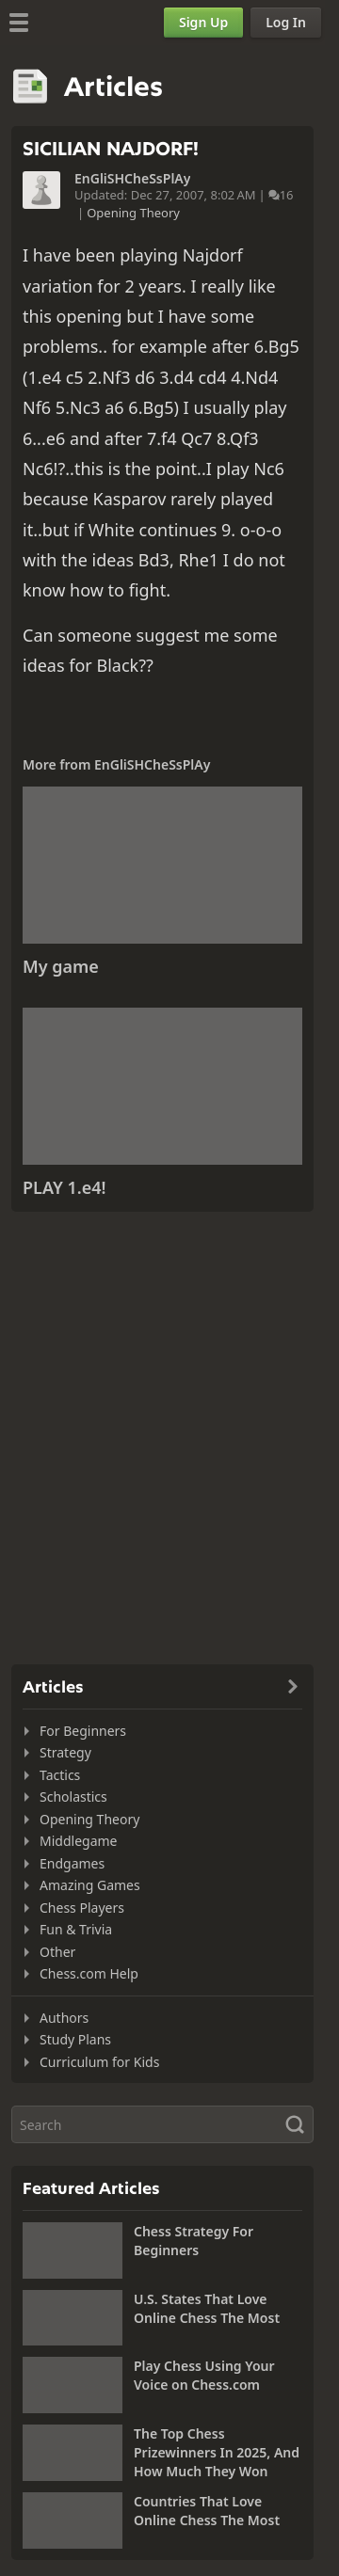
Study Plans (75, 2039)
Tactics (60, 1775)
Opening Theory (133, 212)
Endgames (72, 1863)
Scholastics (73, 1796)
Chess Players (82, 1907)
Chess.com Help (89, 1973)
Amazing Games (90, 1885)
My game (61, 966)
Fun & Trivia (76, 1929)
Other (57, 1952)
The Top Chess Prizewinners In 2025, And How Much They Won (216, 2452)
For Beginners (83, 1731)
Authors (64, 2018)
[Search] (162, 2124)
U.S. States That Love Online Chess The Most (207, 2308)
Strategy (65, 1752)
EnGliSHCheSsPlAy (132, 178)
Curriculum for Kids (99, 2062)
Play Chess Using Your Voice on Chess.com (204, 2375)
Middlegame (79, 1841)
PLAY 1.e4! (64, 1187)
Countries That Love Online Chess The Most (207, 2510)
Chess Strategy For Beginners (193, 2240)
